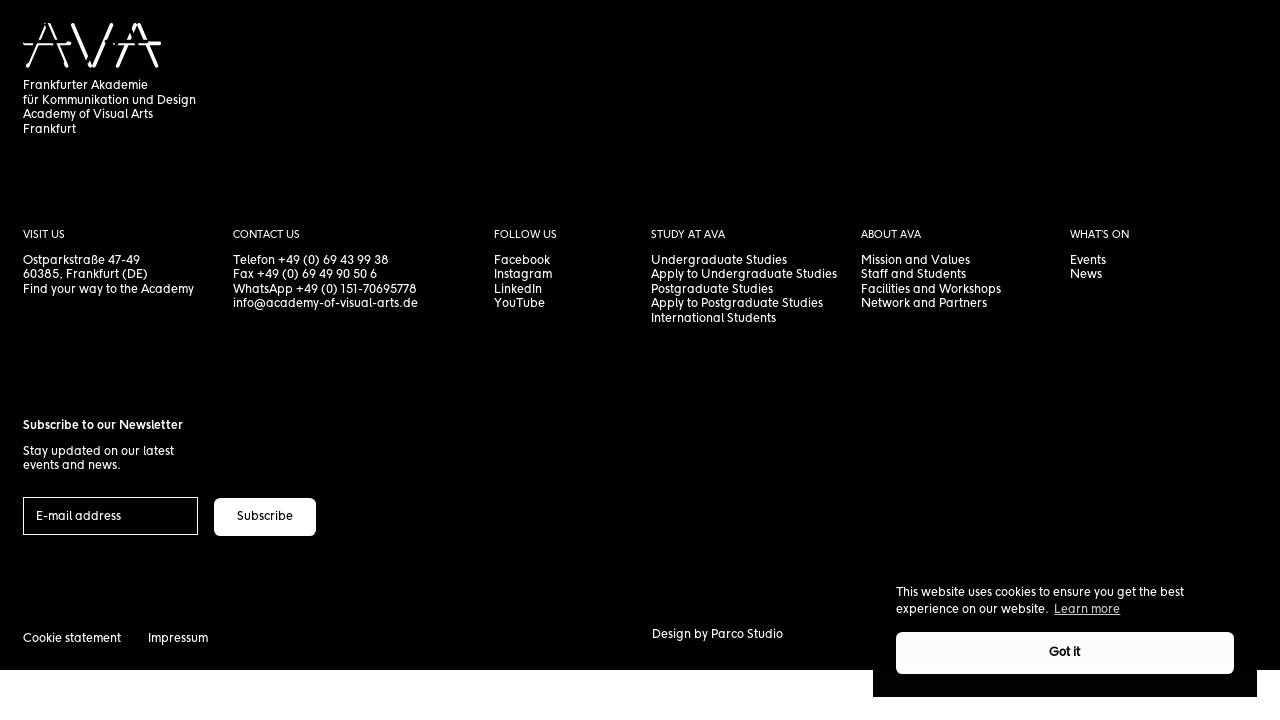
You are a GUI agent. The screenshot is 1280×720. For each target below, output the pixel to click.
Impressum (178, 638)
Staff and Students (913, 274)
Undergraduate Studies (719, 260)
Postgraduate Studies (712, 289)
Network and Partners (924, 303)
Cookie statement (72, 638)
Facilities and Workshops (931, 289)
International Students (713, 318)
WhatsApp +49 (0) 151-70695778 (325, 289)
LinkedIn (518, 289)
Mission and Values (915, 260)
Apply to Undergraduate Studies (744, 274)
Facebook (522, 260)
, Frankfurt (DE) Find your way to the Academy (108, 282)
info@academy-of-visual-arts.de (325, 303)
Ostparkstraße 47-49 (81, 260)
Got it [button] (1064, 652)
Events (1088, 260)
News (1086, 274)
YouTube (519, 303)
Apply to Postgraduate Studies (737, 303)
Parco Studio (747, 634)
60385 (41, 274)
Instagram (523, 274)
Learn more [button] (1087, 609)
